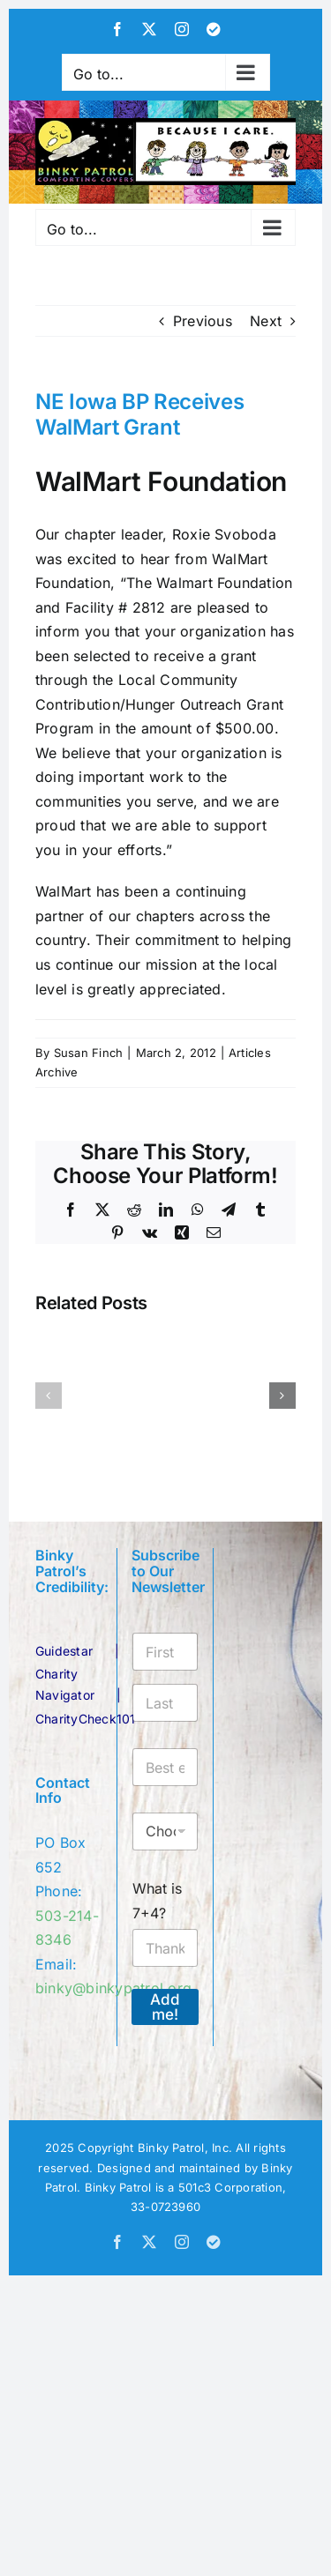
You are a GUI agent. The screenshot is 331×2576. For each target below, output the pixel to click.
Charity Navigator (64, 1684)
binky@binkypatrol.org (113, 1988)
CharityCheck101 (85, 1718)
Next (266, 321)
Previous (202, 321)
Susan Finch (89, 1053)
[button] (48, 1395)
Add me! (165, 2007)
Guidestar (64, 1650)
